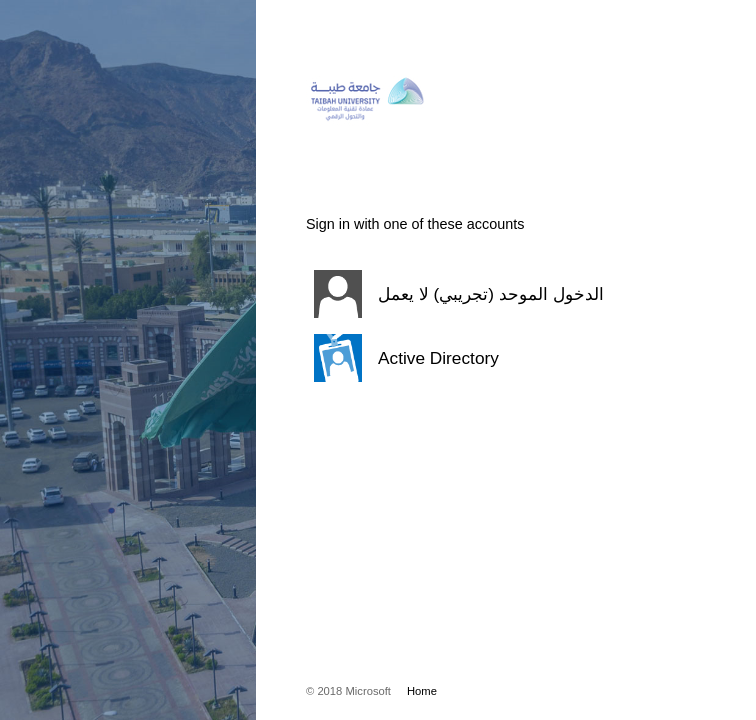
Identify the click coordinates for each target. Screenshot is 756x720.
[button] (481, 294)
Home (422, 691)
